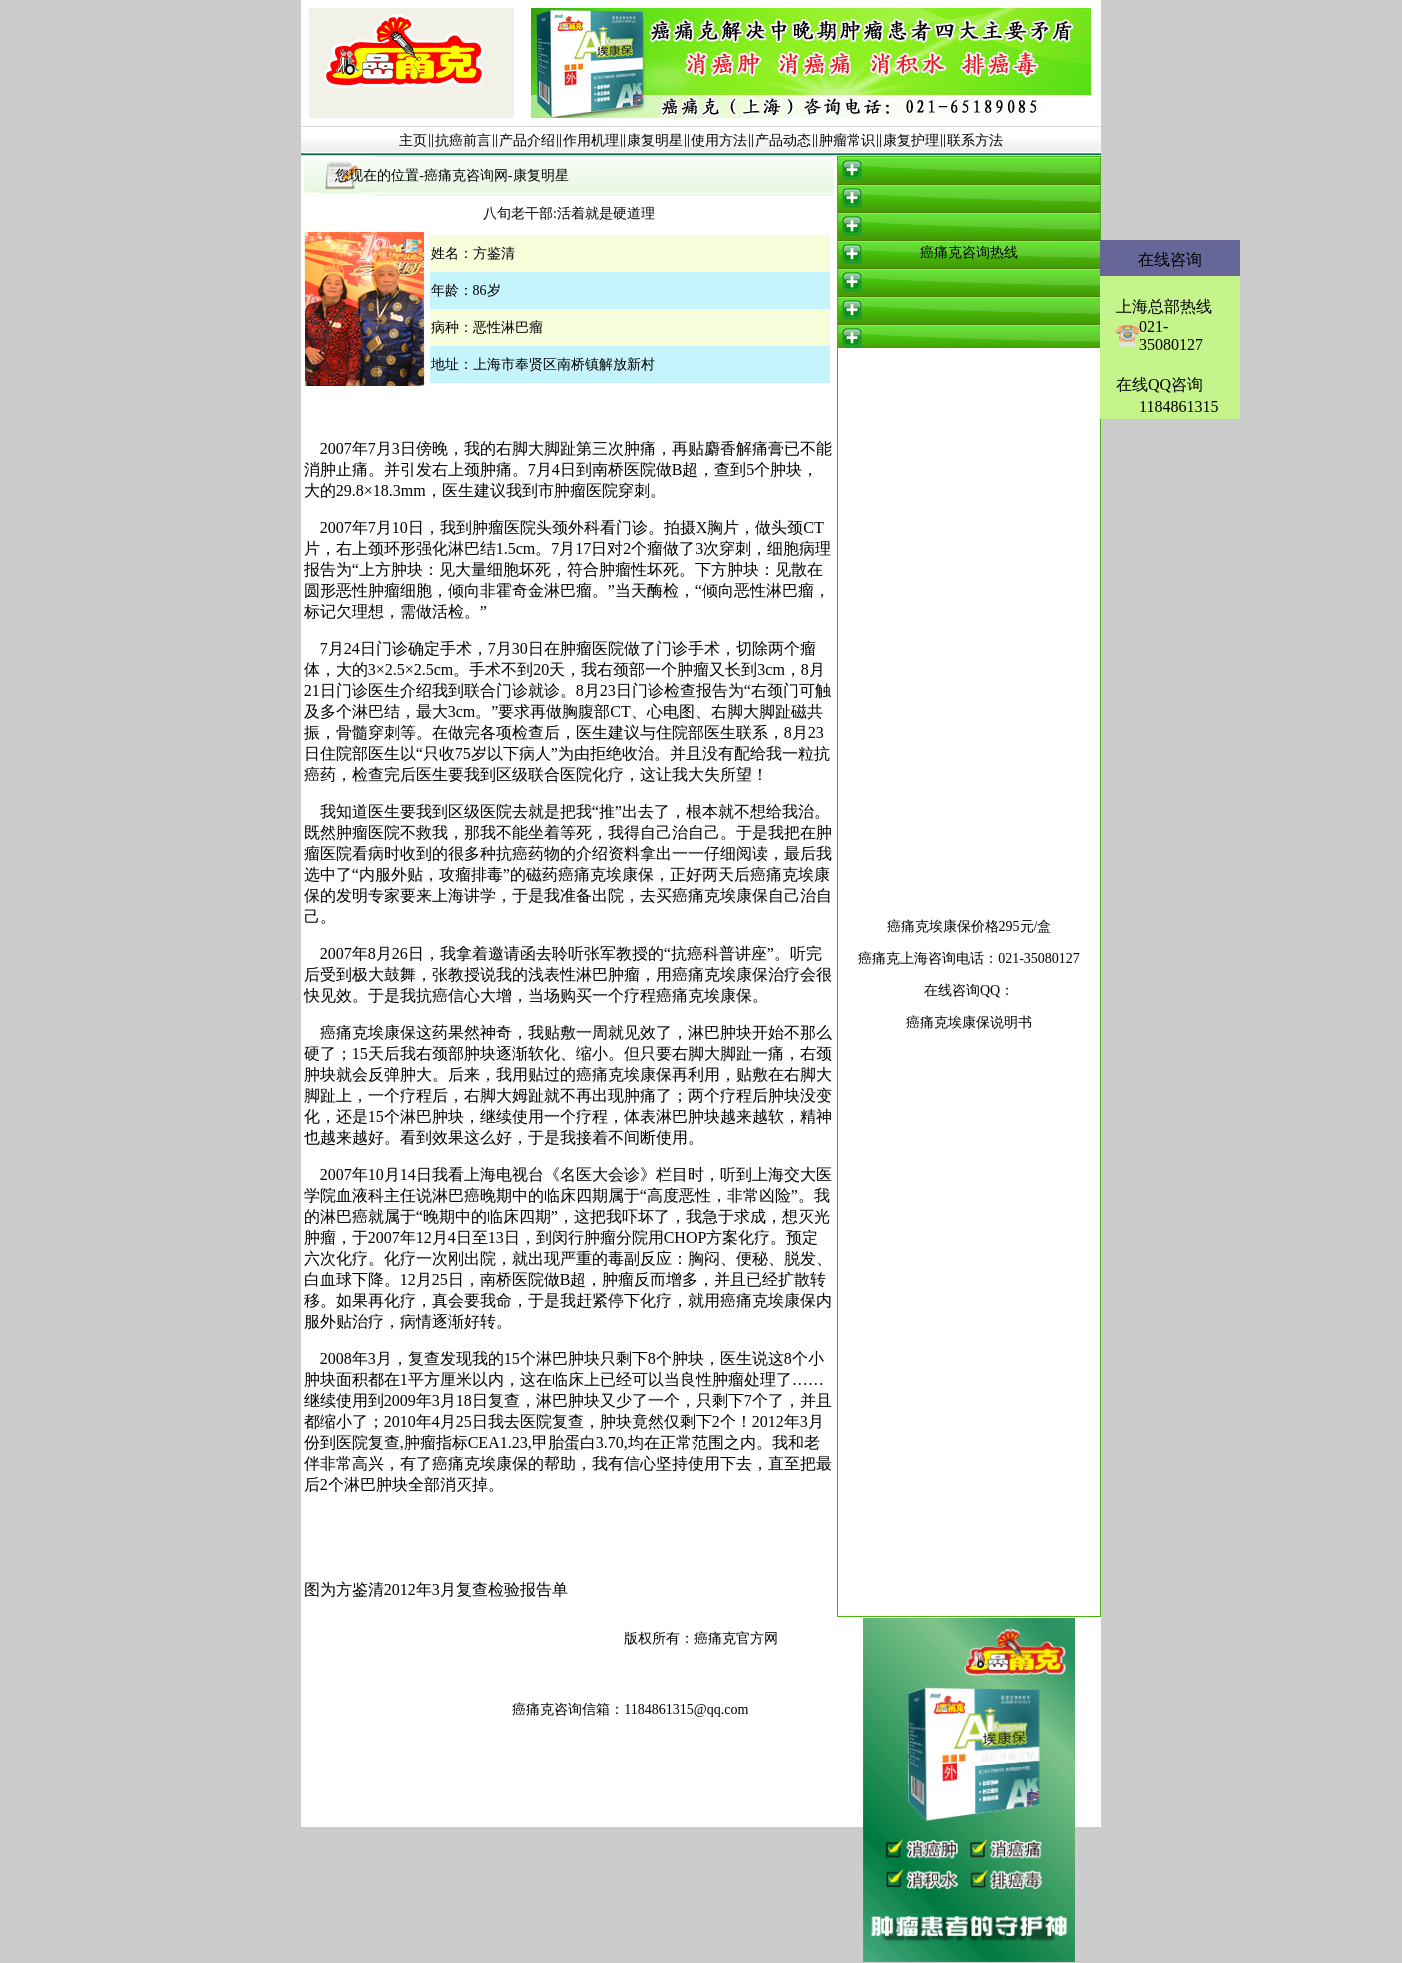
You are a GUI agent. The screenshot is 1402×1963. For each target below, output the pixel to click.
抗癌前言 (463, 140)
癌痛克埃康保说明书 (969, 1022)
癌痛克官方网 (736, 1638)
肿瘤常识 (847, 140)
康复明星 (655, 140)
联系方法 (975, 140)
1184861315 (1178, 406)
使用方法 (719, 140)
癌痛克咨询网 (466, 175)
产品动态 (783, 140)
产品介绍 (527, 140)
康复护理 (911, 140)
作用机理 (591, 140)
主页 (413, 140)
